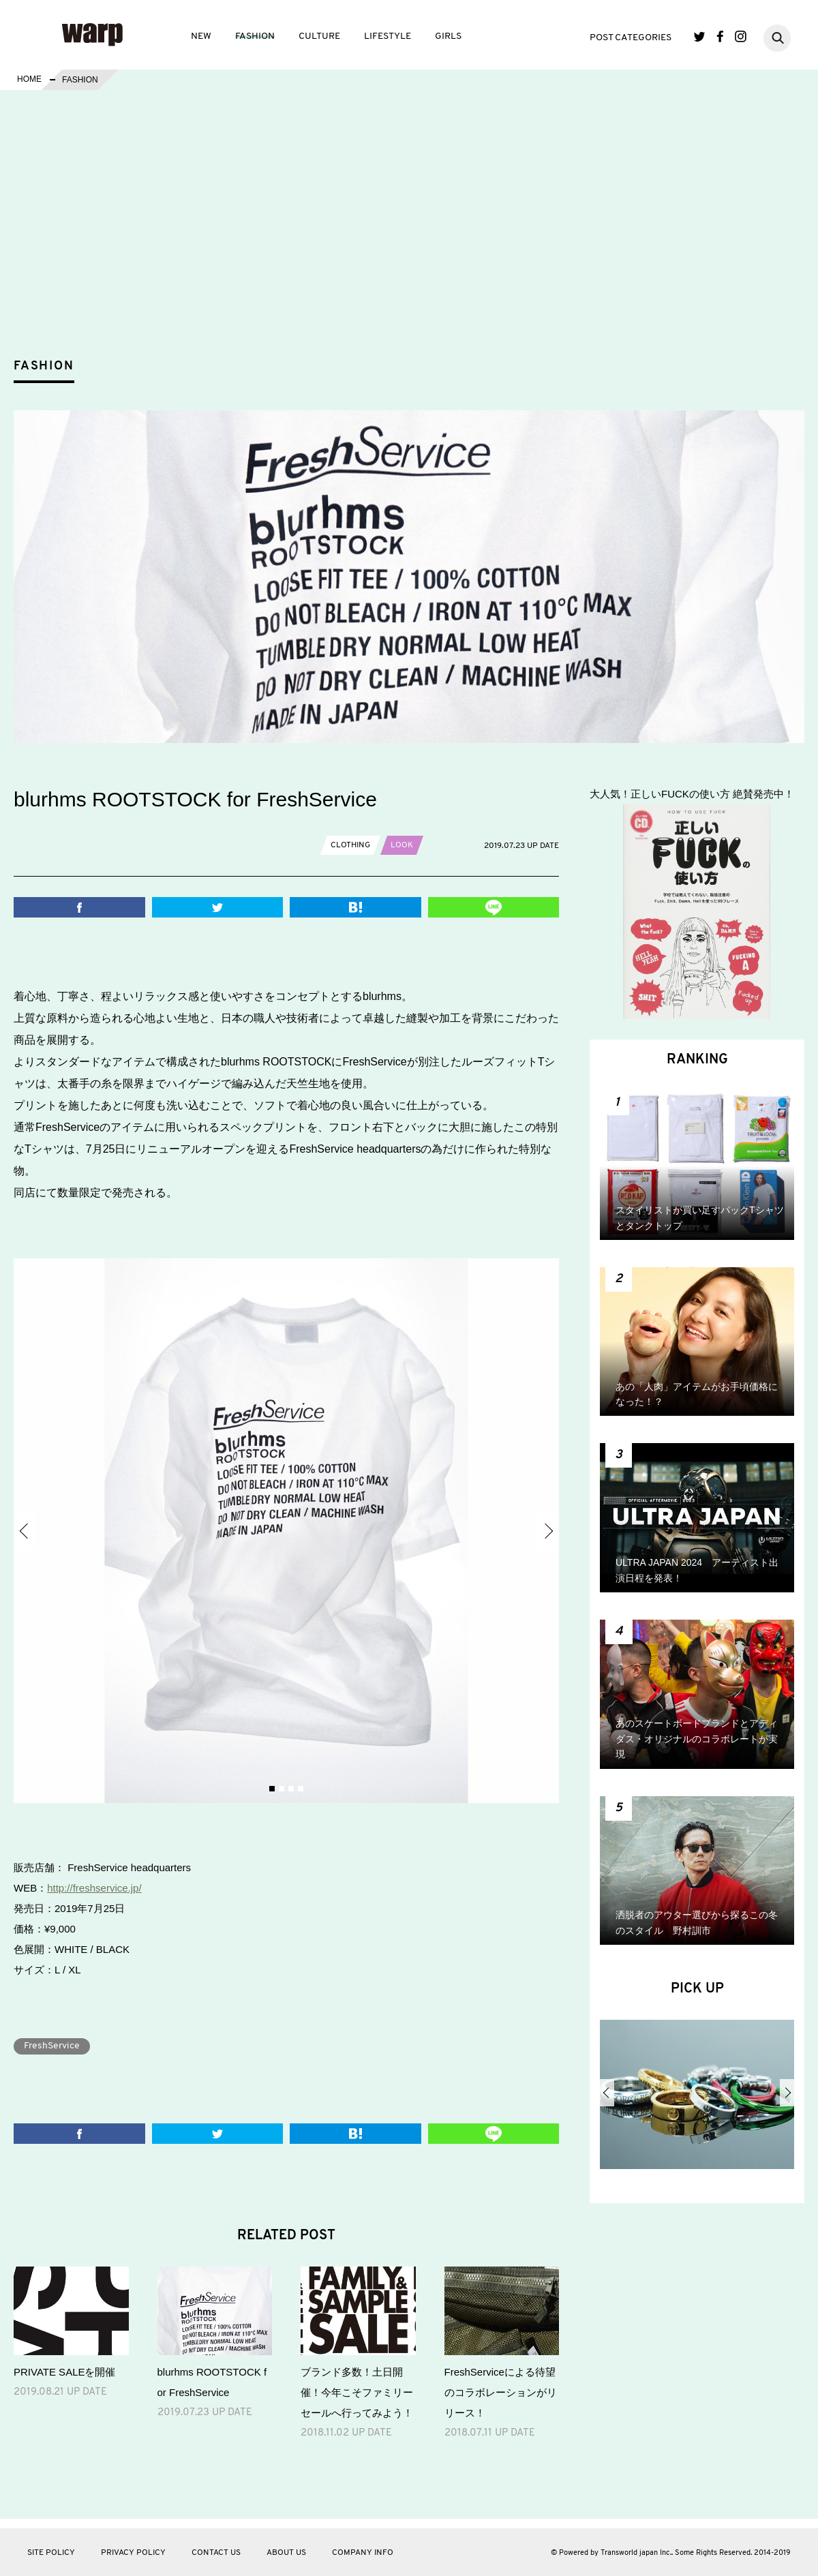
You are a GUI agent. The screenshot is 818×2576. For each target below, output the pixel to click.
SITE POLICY (51, 2553)
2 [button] (281, 1788)
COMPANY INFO (362, 2553)
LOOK (402, 845)
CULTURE (319, 36)
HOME (29, 80)
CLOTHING (350, 845)
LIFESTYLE (387, 36)
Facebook (720, 36)
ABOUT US (286, 2553)
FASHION (255, 36)
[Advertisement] (420, 248)
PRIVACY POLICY (133, 2553)
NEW (201, 36)
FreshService (52, 2046)
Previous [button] (24, 1531)
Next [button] (548, 1531)
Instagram (740, 36)
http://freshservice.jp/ (94, 1888)
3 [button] (291, 1788)
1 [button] (272, 1788)
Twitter (700, 36)
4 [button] (300, 1788)
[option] (286, 1530)
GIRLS (448, 36)
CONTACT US (216, 2553)
